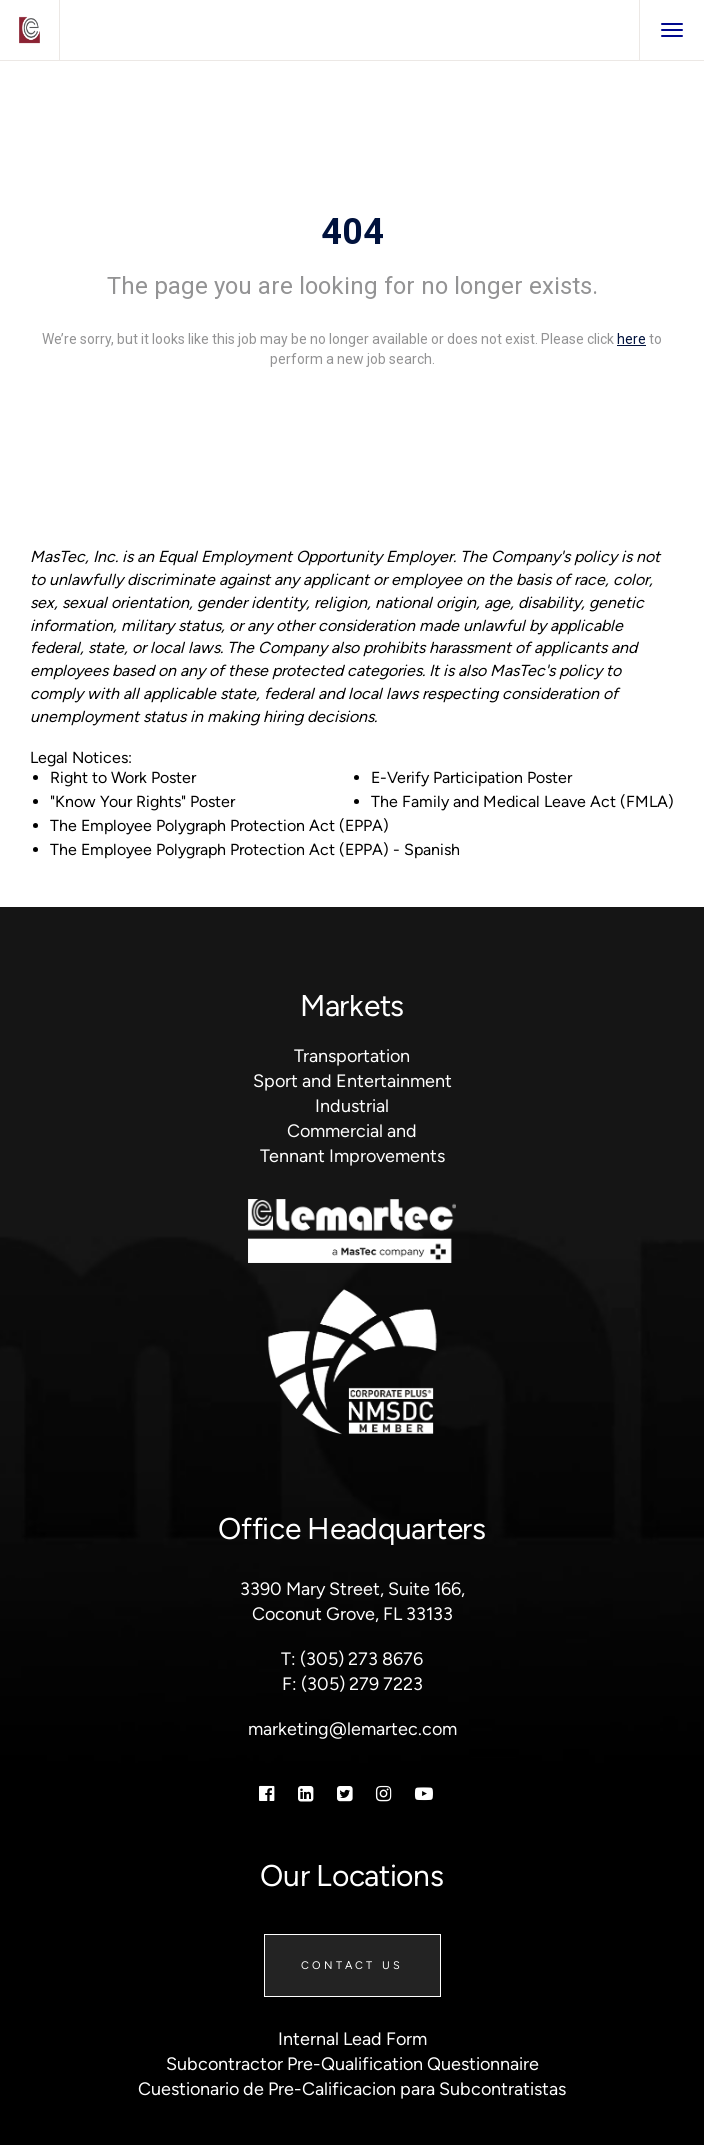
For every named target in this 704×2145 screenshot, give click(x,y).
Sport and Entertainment (352, 1081)
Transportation (352, 1056)
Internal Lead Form (352, 2039)
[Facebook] (266, 1794)
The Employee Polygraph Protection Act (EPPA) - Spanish (255, 849)
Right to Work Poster (123, 777)
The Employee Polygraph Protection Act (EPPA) (219, 825)
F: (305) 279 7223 (352, 1684)
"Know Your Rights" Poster (142, 801)
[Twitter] (344, 1794)
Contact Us (352, 1965)
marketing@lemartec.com (352, 1729)
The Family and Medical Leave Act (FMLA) (522, 801)
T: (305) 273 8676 (352, 1659)
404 (352, 232)
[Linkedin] (305, 1794)
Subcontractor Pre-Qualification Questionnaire (352, 2064)
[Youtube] (424, 1794)
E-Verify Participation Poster (471, 777)
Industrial (352, 1106)
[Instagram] (383, 1794)
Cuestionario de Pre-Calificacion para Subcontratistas (352, 2089)
